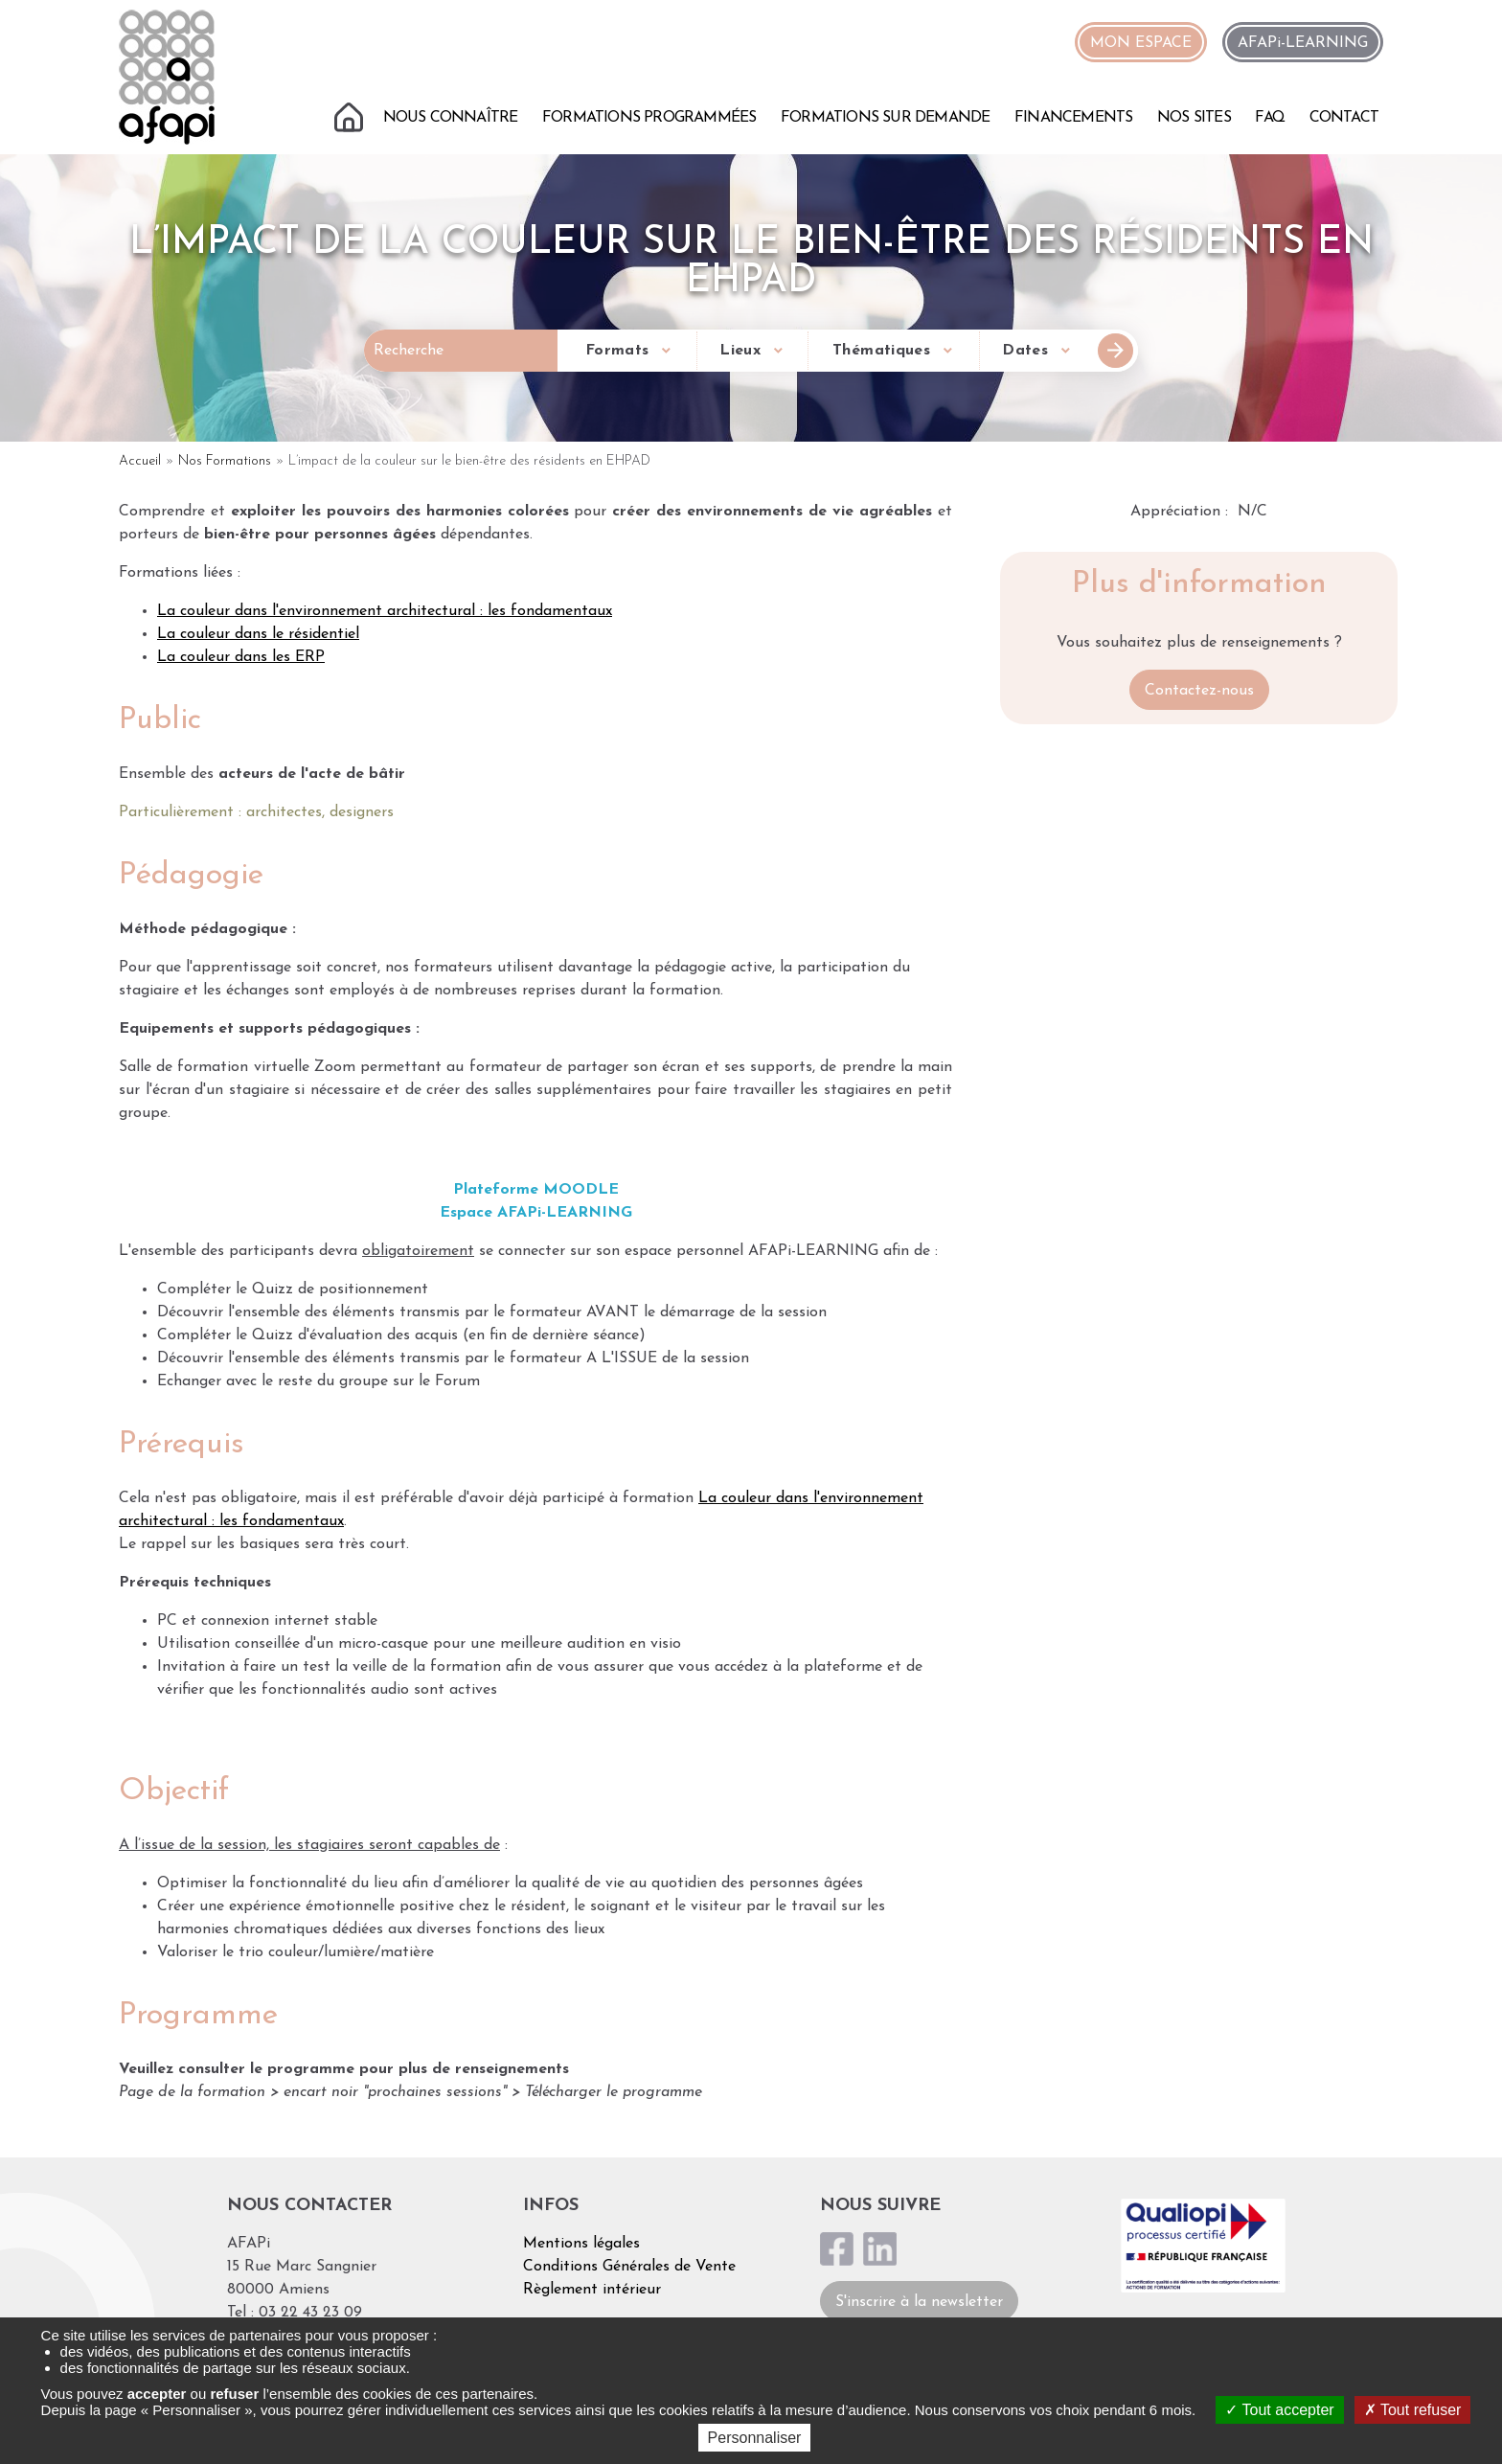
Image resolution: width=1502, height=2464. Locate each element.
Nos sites (1194, 117)
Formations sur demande (885, 117)
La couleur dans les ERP (241, 657)
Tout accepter (1279, 2410)
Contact (1343, 117)
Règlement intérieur (592, 2289)
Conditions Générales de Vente (629, 2266)
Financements (1073, 117)
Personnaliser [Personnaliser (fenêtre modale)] (755, 2438)
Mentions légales (581, 2243)
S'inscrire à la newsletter (919, 2302)
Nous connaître (450, 117)
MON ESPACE (1141, 43)
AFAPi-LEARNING (1303, 43)
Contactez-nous (1199, 690)
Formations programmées (649, 117)
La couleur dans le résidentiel (258, 634)
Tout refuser (1413, 2410)
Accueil (351, 115)
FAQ (1270, 117)
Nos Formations (224, 461)
